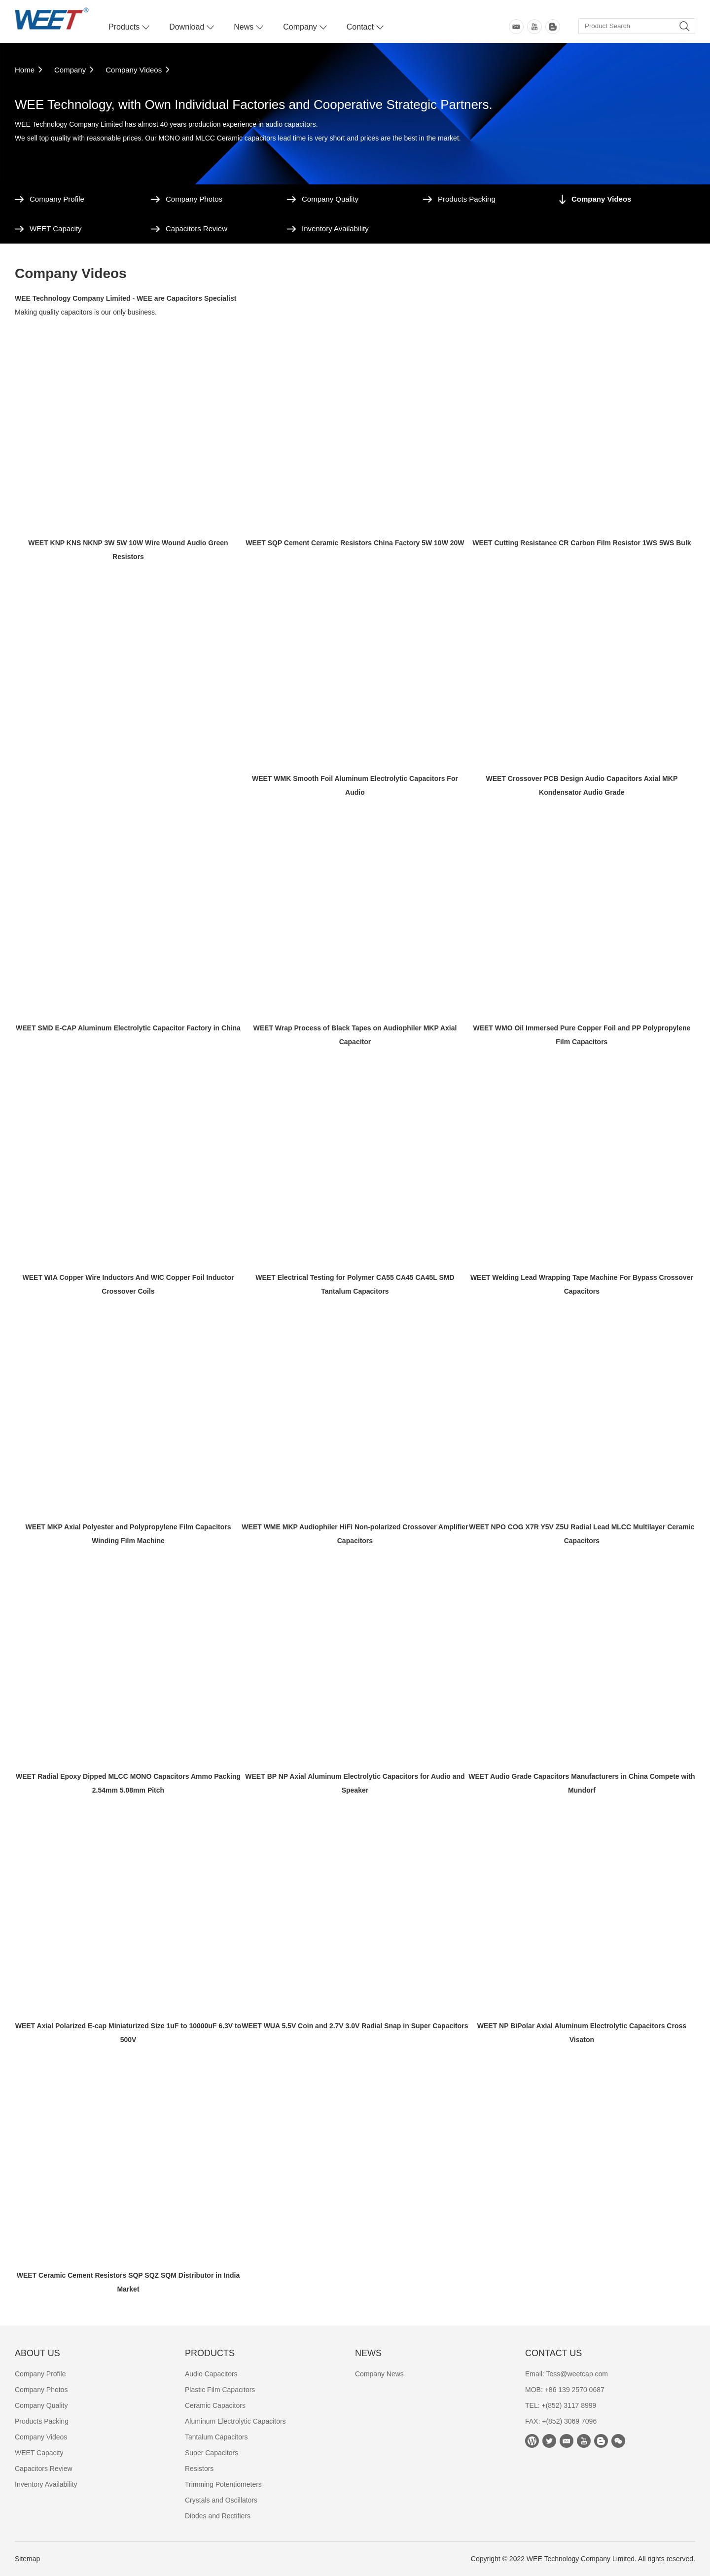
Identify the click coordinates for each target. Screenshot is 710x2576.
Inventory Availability (335, 228)
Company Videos (134, 70)
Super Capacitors (211, 2453)
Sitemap (27, 2559)
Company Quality (330, 199)
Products (124, 27)
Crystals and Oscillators (221, 2500)
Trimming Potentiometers (223, 2484)
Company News (379, 2374)
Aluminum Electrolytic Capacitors (235, 2421)
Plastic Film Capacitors (220, 2390)
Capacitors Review (196, 228)
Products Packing (467, 199)
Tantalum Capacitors (216, 2437)
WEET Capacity (56, 228)
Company (300, 27)
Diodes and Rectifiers (217, 2516)
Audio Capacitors (211, 2374)
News (243, 27)
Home (25, 70)
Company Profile (57, 199)
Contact (360, 27)
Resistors (199, 2468)
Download (186, 27)
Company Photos (194, 199)
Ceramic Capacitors (215, 2405)
